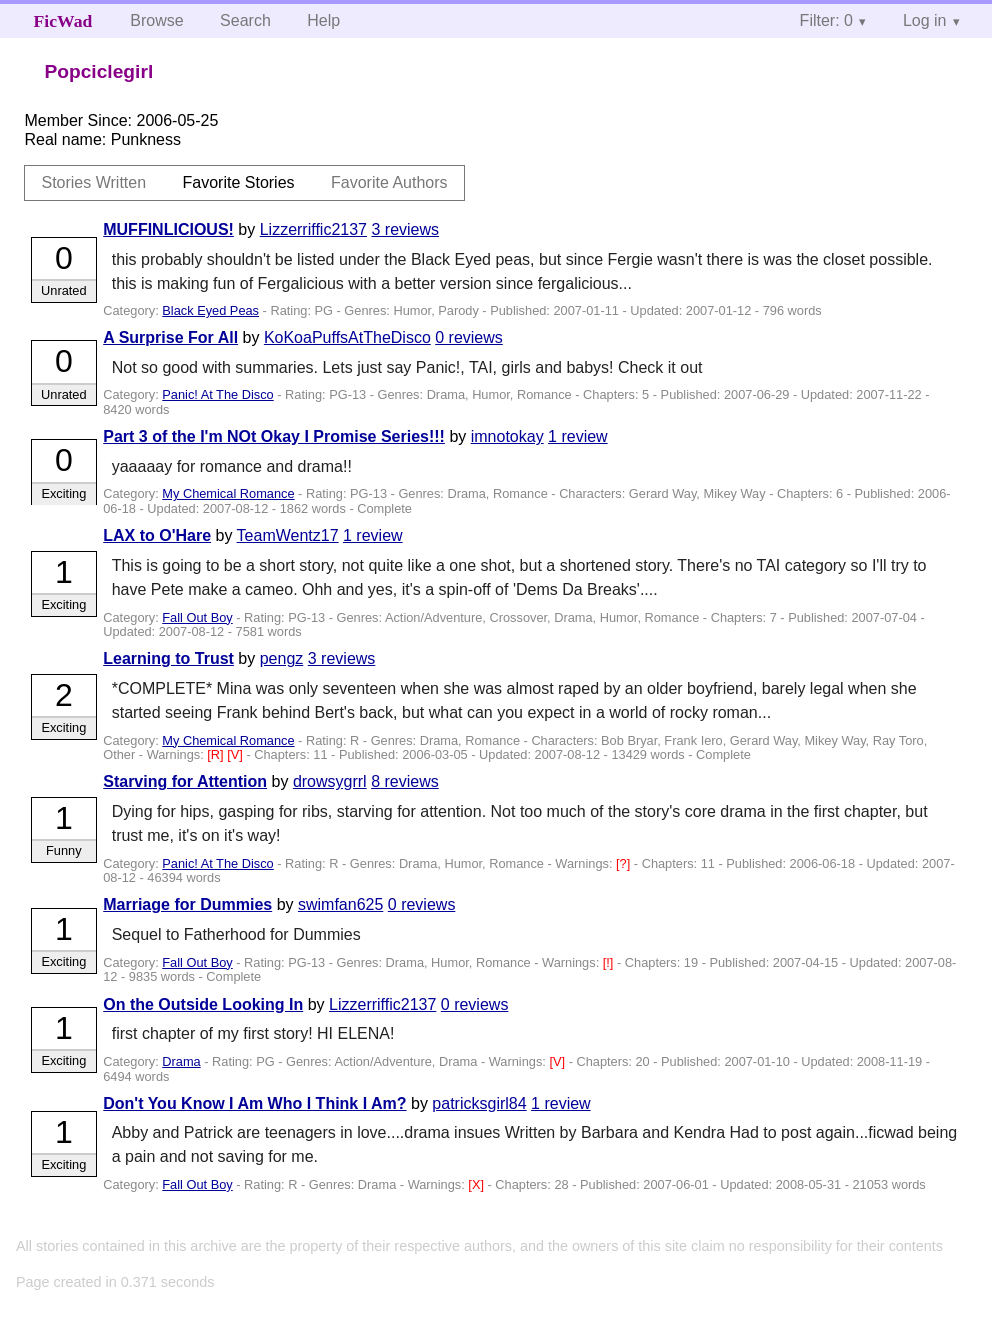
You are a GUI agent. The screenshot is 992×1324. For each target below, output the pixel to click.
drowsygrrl (330, 781)
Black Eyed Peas (210, 310)
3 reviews (405, 229)
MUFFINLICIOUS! (168, 229)
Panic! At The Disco (217, 394)
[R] (217, 754)
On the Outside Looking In (203, 1004)
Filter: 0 (826, 20)
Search (245, 20)
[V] (236, 754)
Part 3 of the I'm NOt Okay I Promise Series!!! (274, 436)
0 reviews (469, 337)
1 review (578, 436)
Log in (925, 20)
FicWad (63, 21)
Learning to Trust (168, 658)
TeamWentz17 (288, 535)
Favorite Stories (239, 182)
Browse (156, 20)
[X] (477, 1184)
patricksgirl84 (479, 1103)
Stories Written (93, 182)
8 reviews (405, 781)
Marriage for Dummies (187, 904)
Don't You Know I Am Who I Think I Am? (254, 1103)
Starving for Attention (185, 781)
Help (323, 20)
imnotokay (507, 436)
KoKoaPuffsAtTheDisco (347, 337)
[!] (610, 962)
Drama (181, 1061)
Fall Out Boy (197, 617)
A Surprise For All (170, 337)
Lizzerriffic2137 (313, 229)
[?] (625, 863)
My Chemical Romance (228, 493)
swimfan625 (340, 904)
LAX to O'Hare (157, 535)
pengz (282, 658)
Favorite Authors (389, 182)
